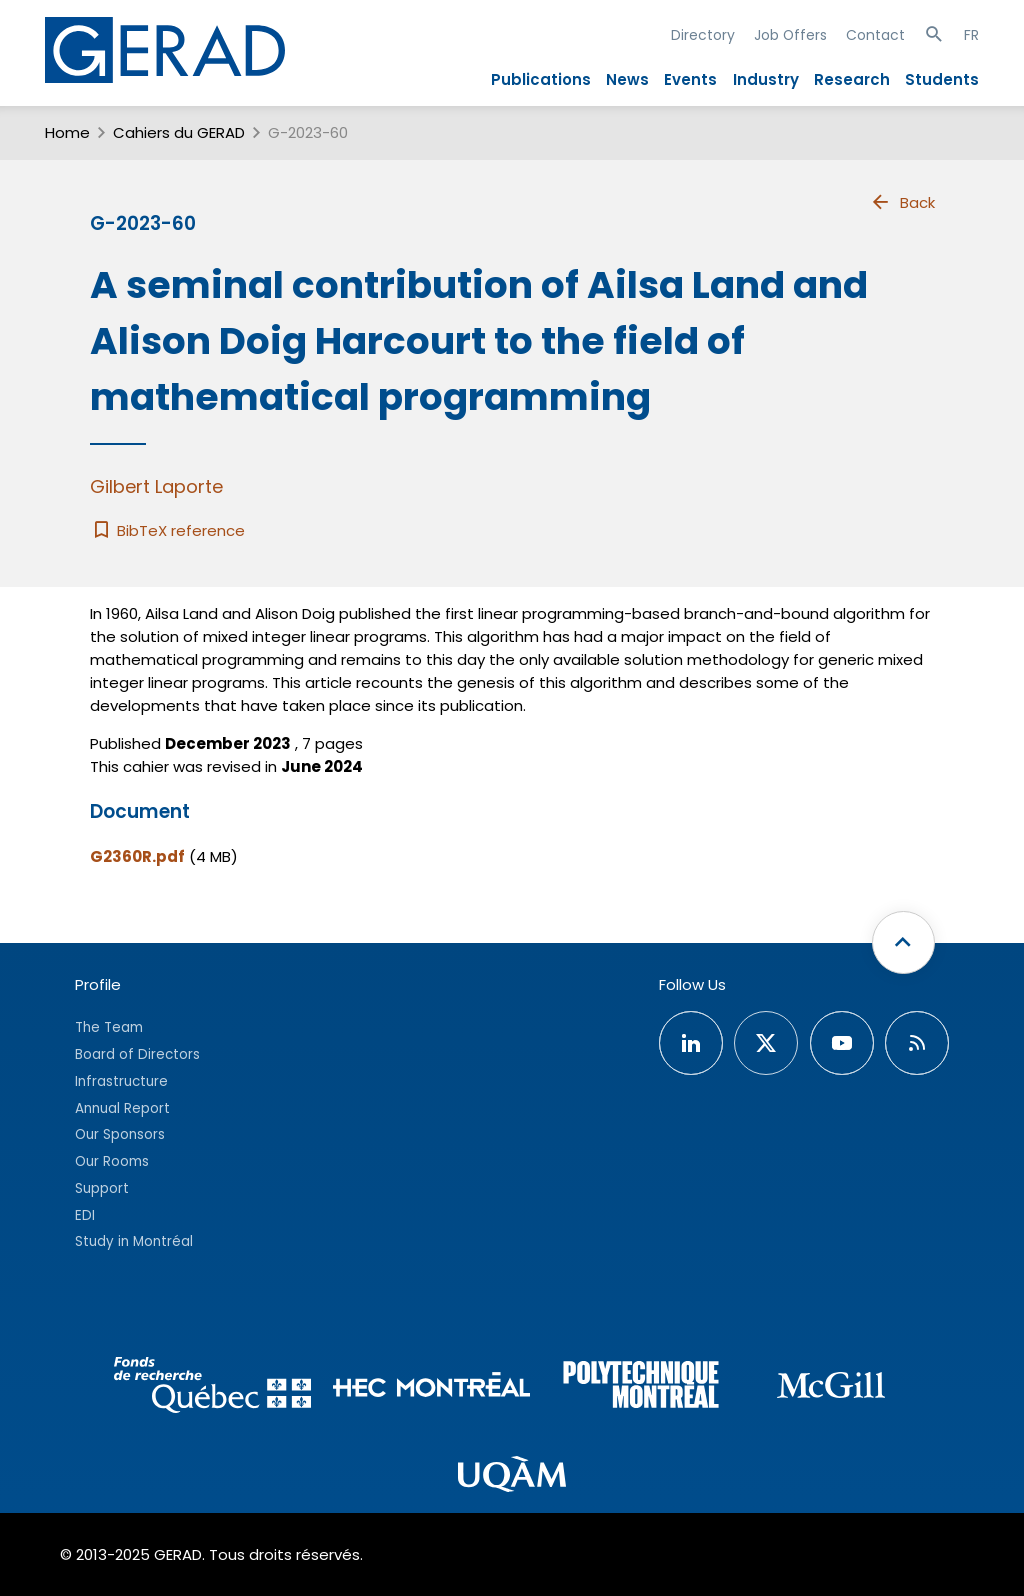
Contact (875, 35)
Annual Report (122, 1108)
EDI (85, 1215)
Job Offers (790, 35)
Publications (541, 79)
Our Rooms (112, 1161)
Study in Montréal (134, 1241)
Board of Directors (137, 1054)
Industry (766, 79)
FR (971, 35)
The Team (109, 1027)
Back (902, 202)
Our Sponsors (120, 1134)
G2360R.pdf (137, 856)
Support (102, 1188)
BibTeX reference (167, 530)
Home (67, 132)
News (627, 79)
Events (690, 79)
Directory (703, 35)
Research (852, 79)
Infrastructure (121, 1081)
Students (942, 79)
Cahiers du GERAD (179, 132)
